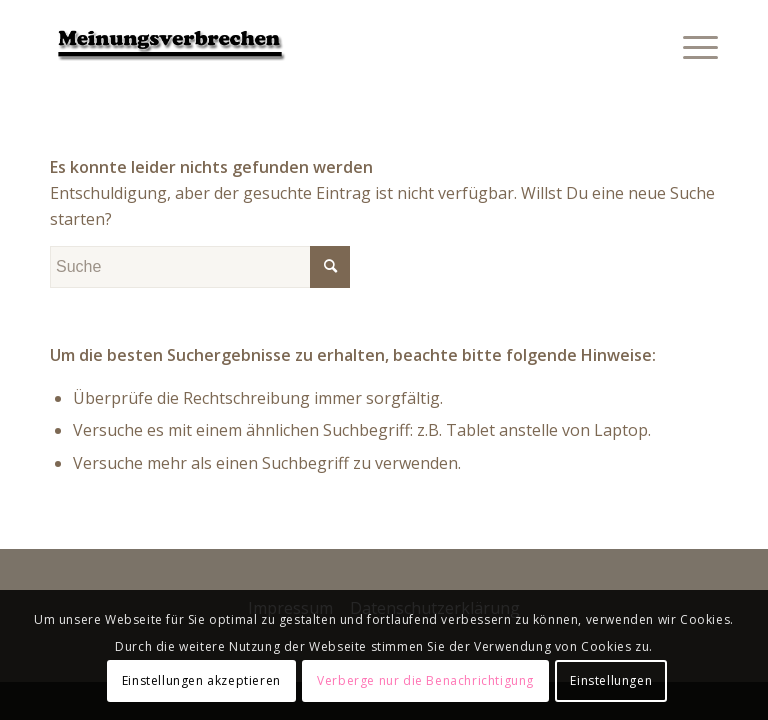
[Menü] (690, 45)
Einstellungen (611, 680)
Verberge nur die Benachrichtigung (425, 680)
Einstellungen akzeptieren (201, 680)
